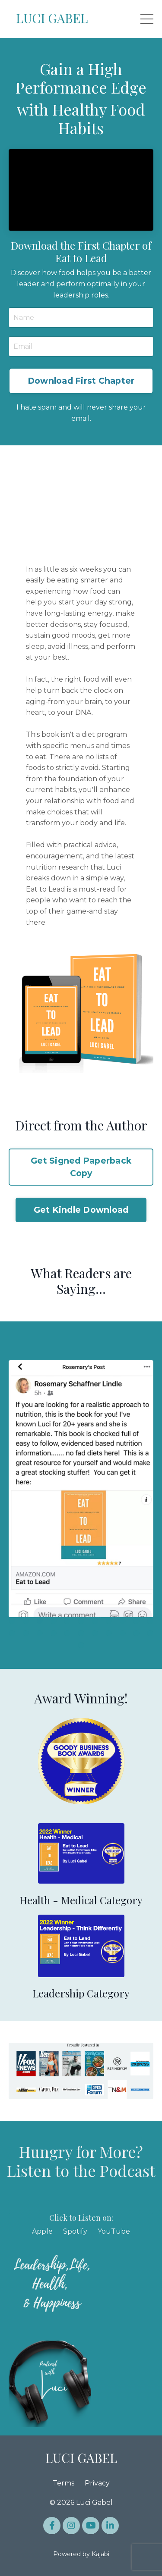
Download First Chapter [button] (81, 381)
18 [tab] (95, 1633)
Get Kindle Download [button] (81, 1210)
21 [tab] (136, 1633)
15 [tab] (53, 1633)
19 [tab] (109, 1633)
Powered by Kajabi (81, 2554)
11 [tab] (150, 1621)
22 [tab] (150, 1633)
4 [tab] (53, 1621)
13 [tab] (26, 1633)
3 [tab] (39, 1621)
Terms (63, 2483)
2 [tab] (26, 1621)
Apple (42, 2231)
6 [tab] (81, 1621)
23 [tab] (81, 1645)
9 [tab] (122, 1621)
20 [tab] (122, 1633)
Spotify (75, 2231)
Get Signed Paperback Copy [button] (81, 1166)
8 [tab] (109, 1621)
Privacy (97, 2483)
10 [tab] (136, 1621)
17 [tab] (81, 1633)
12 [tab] (12, 1633)
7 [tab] (95, 1621)
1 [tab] (12, 1621)
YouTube (114, 2231)
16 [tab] (67, 1633)
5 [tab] (67, 1621)
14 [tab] (39, 1633)
